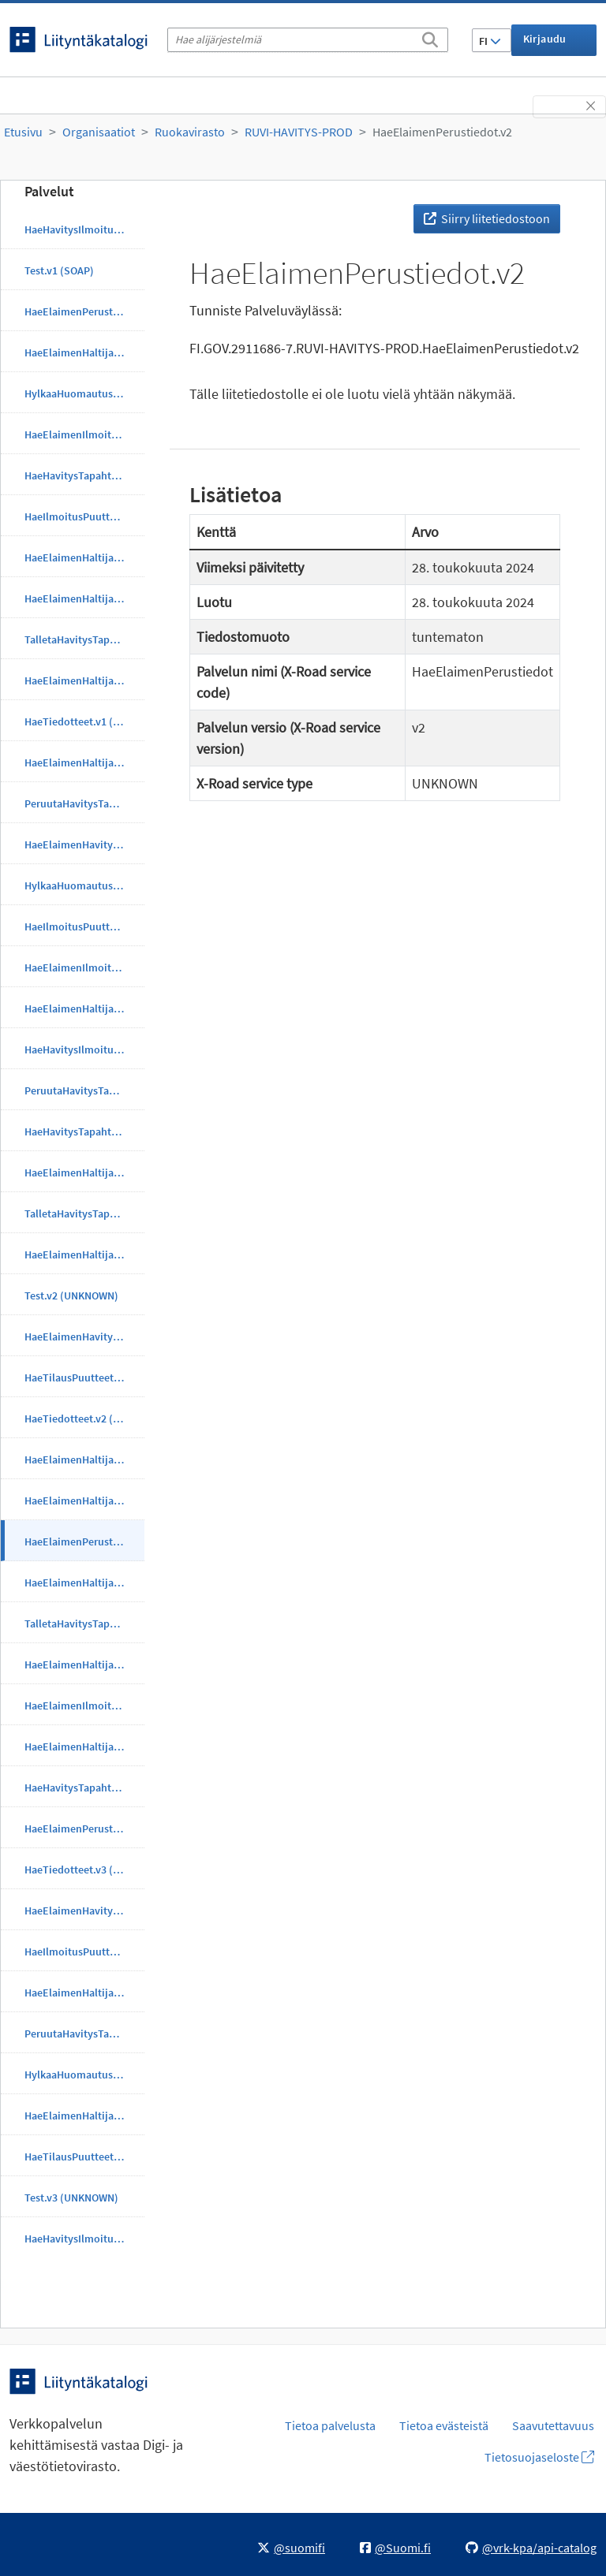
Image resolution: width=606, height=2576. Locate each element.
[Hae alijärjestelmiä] (307, 40)
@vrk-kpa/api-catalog (531, 2547)
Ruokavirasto (190, 132)
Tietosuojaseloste (539, 2457)
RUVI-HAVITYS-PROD (299, 132)
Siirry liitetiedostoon (487, 218)
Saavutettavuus (553, 2425)
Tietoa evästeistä (443, 2425)
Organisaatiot (98, 132)
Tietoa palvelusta (330, 2425)
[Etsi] (430, 37)
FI (490, 41)
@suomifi (291, 2547)
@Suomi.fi (395, 2547)
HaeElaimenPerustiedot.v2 (442, 132)
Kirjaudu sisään (545, 44)
